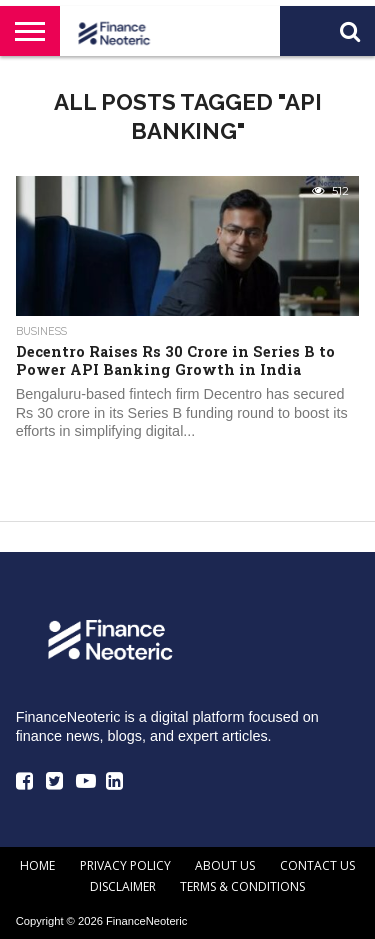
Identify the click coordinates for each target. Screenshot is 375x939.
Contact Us (317, 865)
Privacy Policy (125, 865)
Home (37, 865)
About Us (225, 865)
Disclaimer (123, 886)
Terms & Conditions (242, 886)
